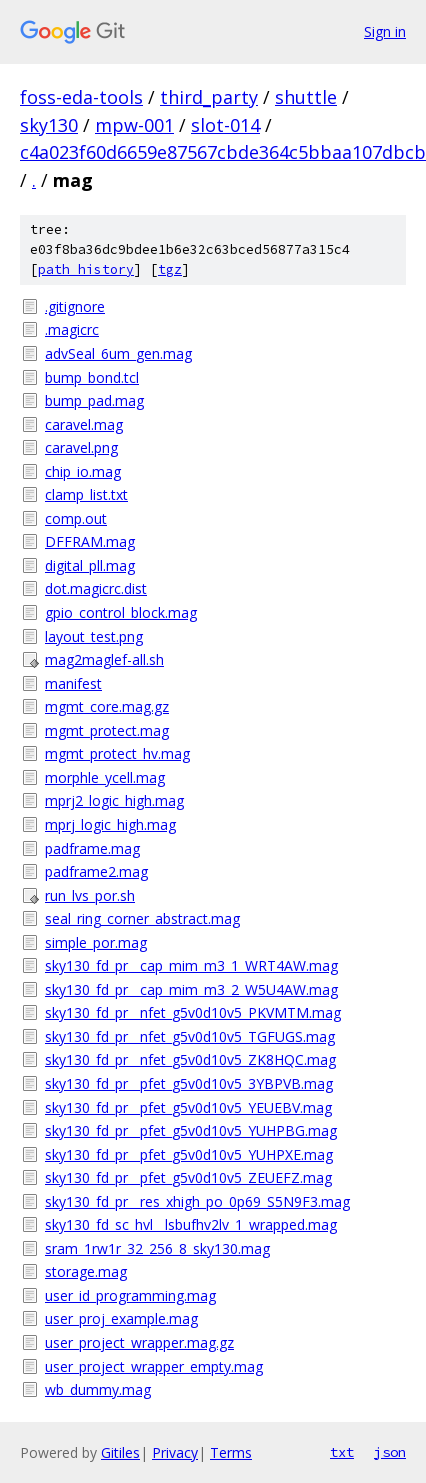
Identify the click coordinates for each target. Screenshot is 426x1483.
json (390, 1452)
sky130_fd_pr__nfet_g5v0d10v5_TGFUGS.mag (190, 1036)
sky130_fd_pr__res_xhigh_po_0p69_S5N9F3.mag (197, 1201)
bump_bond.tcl (92, 377)
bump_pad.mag (94, 400)
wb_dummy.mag (98, 1389)
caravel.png (81, 447)
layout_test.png (94, 636)
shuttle (306, 97)
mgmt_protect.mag (107, 730)
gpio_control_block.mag (121, 612)
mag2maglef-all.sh (104, 659)
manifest (73, 683)
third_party (209, 97)
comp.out (76, 518)
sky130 (49, 125)
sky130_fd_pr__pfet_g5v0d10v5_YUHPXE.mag (189, 1154)
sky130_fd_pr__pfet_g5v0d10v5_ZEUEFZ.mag (188, 1177)
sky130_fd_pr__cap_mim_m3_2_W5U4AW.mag (191, 989)
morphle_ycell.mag (105, 777)
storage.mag (86, 1271)
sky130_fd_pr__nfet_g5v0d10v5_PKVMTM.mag (193, 1012)
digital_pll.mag (90, 565)
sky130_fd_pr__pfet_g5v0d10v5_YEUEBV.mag (188, 1107)
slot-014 (225, 125)
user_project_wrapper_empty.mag (154, 1366)
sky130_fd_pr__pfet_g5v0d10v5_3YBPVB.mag (189, 1083)
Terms (231, 1452)
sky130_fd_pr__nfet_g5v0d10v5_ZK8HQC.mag (190, 1059)
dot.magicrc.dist (96, 588)
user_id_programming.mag (130, 1295)
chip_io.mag (83, 471)
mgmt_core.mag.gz (107, 706)
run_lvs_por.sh (90, 895)
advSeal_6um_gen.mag (118, 353)
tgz (170, 269)
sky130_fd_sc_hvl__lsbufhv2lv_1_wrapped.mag (191, 1224)
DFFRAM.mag (90, 541)
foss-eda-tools (81, 97)
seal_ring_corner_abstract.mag (142, 918)
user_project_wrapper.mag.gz (139, 1342)
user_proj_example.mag (121, 1318)
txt (342, 1452)
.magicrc (72, 329)
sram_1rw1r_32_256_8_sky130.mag (157, 1248)
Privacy (175, 1452)
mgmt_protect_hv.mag (117, 753)
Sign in (385, 31)
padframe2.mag (96, 871)
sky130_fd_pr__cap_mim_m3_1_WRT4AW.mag (191, 965)
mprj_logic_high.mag (110, 824)
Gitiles (120, 1452)
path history (86, 269)
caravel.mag (84, 424)
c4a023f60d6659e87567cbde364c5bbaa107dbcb (223, 152)
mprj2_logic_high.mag (114, 800)
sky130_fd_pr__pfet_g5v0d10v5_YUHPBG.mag (191, 1130)
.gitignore (75, 306)
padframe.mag (92, 848)
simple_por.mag (96, 942)
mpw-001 (134, 125)
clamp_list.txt (86, 494)
